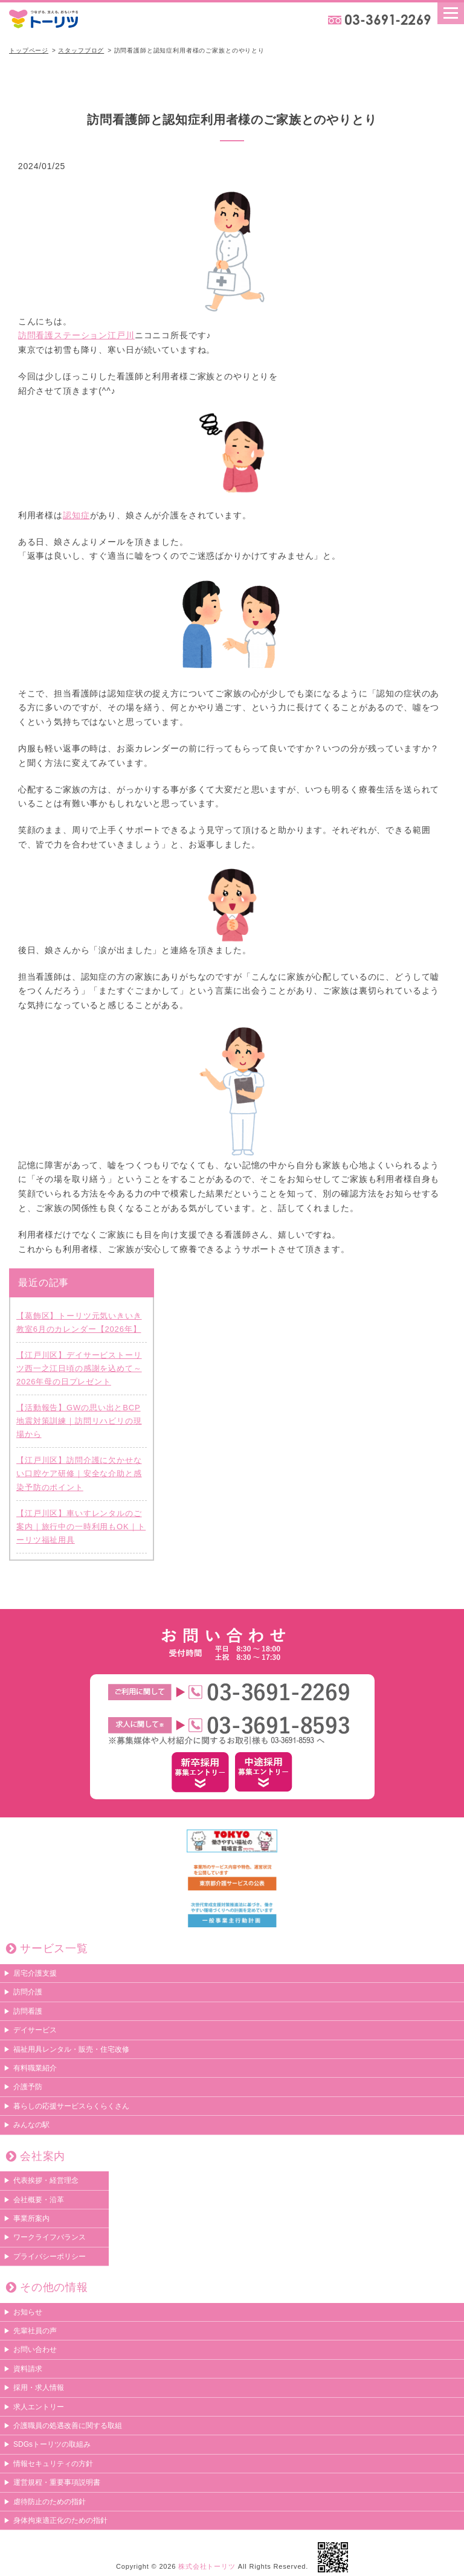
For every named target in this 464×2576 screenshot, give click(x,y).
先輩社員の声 (35, 2331)
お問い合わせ (35, 2350)
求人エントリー (38, 2407)
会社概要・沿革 (38, 2199)
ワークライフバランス (49, 2238)
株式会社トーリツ (207, 2567)
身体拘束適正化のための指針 (60, 2520)
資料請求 (27, 2369)
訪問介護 (27, 1992)
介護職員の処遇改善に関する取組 (67, 2425)
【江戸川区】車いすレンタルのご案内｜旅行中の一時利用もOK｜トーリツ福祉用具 (81, 1526)
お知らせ (27, 2312)
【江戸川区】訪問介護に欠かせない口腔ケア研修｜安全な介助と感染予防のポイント (79, 1474)
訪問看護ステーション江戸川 (76, 336)
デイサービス (35, 2030)
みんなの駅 (31, 2125)
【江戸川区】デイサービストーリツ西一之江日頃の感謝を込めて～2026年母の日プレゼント (79, 1368)
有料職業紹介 (35, 2068)
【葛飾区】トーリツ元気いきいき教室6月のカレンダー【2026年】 (79, 1322)
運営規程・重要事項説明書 (56, 2483)
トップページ (28, 50)
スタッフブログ (81, 50)
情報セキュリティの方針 (53, 2463)
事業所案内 (31, 2218)
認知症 (76, 515)
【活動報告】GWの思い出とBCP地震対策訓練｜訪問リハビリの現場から (79, 1421)
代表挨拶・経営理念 (46, 2181)
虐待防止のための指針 (49, 2501)
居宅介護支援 (35, 1973)
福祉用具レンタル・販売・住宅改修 (71, 2049)
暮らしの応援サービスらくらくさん (71, 2106)
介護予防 (27, 2087)
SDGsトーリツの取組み (52, 2445)
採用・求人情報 (38, 2388)
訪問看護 (27, 2011)
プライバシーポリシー (49, 2256)
